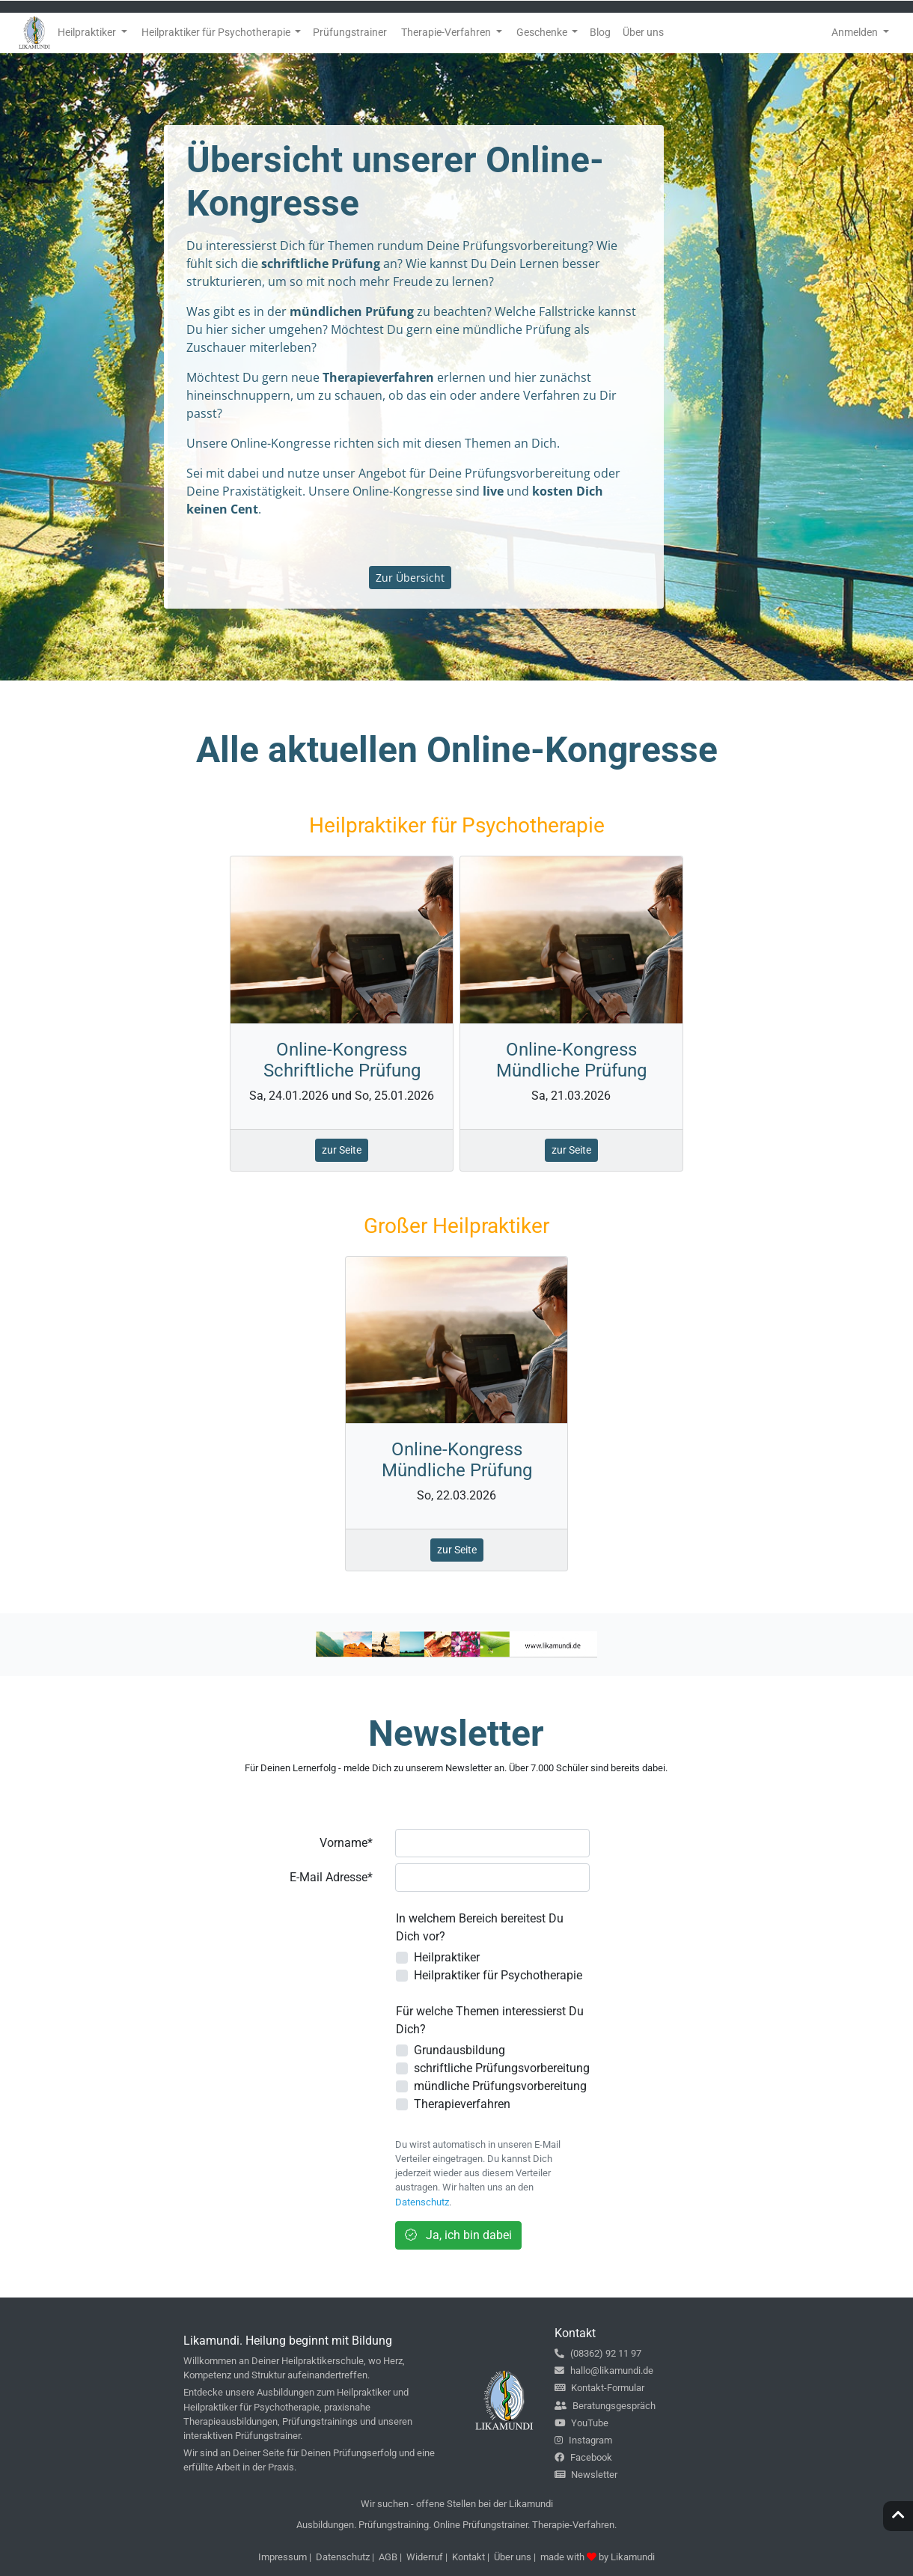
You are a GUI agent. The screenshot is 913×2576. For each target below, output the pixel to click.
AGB (388, 2557)
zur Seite (341, 1150)
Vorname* (346, 1843)
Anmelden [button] (855, 32)
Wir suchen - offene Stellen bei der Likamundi (457, 2503)
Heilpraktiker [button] (88, 32)
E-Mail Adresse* (331, 1877)
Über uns (512, 2557)
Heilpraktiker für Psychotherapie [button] (217, 32)
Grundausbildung (459, 2050)
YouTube (581, 2423)
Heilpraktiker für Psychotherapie (498, 1975)
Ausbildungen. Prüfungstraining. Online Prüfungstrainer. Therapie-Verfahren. (456, 2524)
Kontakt (468, 2557)
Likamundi (633, 2557)
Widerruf (424, 2557)
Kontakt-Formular (599, 2387)
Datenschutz (422, 2202)
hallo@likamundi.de (604, 2370)
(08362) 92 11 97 (598, 2353)
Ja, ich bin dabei (458, 2235)
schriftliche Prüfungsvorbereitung (502, 2068)
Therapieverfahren (462, 2104)
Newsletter (586, 2474)
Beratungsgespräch (605, 2405)
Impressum (282, 2557)
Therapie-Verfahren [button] (447, 32)
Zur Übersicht (410, 577)
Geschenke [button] (543, 32)
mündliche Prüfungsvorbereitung (500, 2086)
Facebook (583, 2457)
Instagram (583, 2440)
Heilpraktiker (447, 1957)
